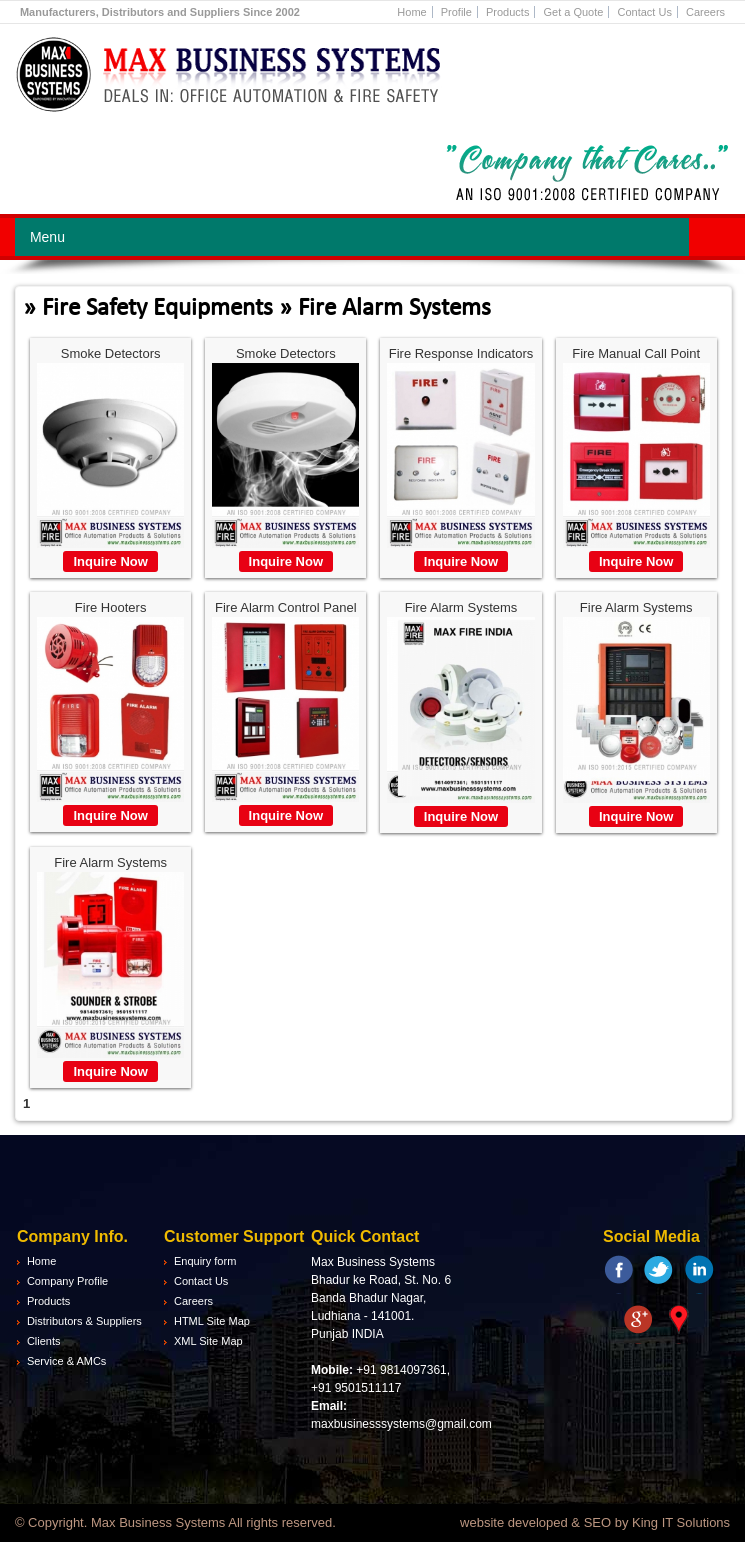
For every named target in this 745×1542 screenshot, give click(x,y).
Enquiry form (205, 1261)
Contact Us (644, 12)
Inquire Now (110, 561)
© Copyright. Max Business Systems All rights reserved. (175, 1522)
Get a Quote (573, 12)
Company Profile (67, 1281)
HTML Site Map (212, 1321)
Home (411, 12)
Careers (705, 12)
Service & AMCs (66, 1361)
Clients (44, 1341)
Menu (47, 237)
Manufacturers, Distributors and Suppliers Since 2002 (160, 12)
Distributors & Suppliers (84, 1321)
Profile (456, 12)
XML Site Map (208, 1341)
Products (507, 12)
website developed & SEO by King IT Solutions (595, 1522)
